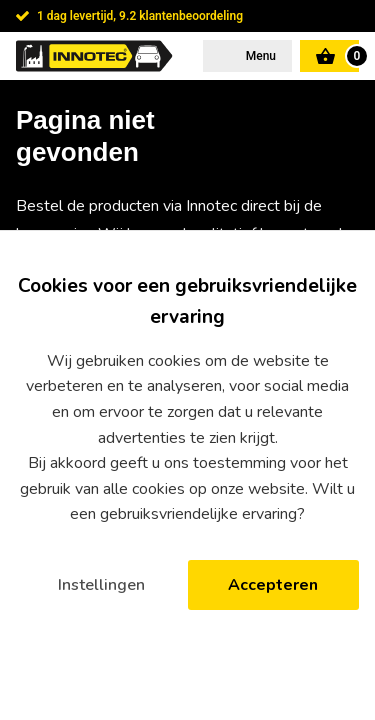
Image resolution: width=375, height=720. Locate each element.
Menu (259, 56)
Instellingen (101, 585)
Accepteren (273, 585)
